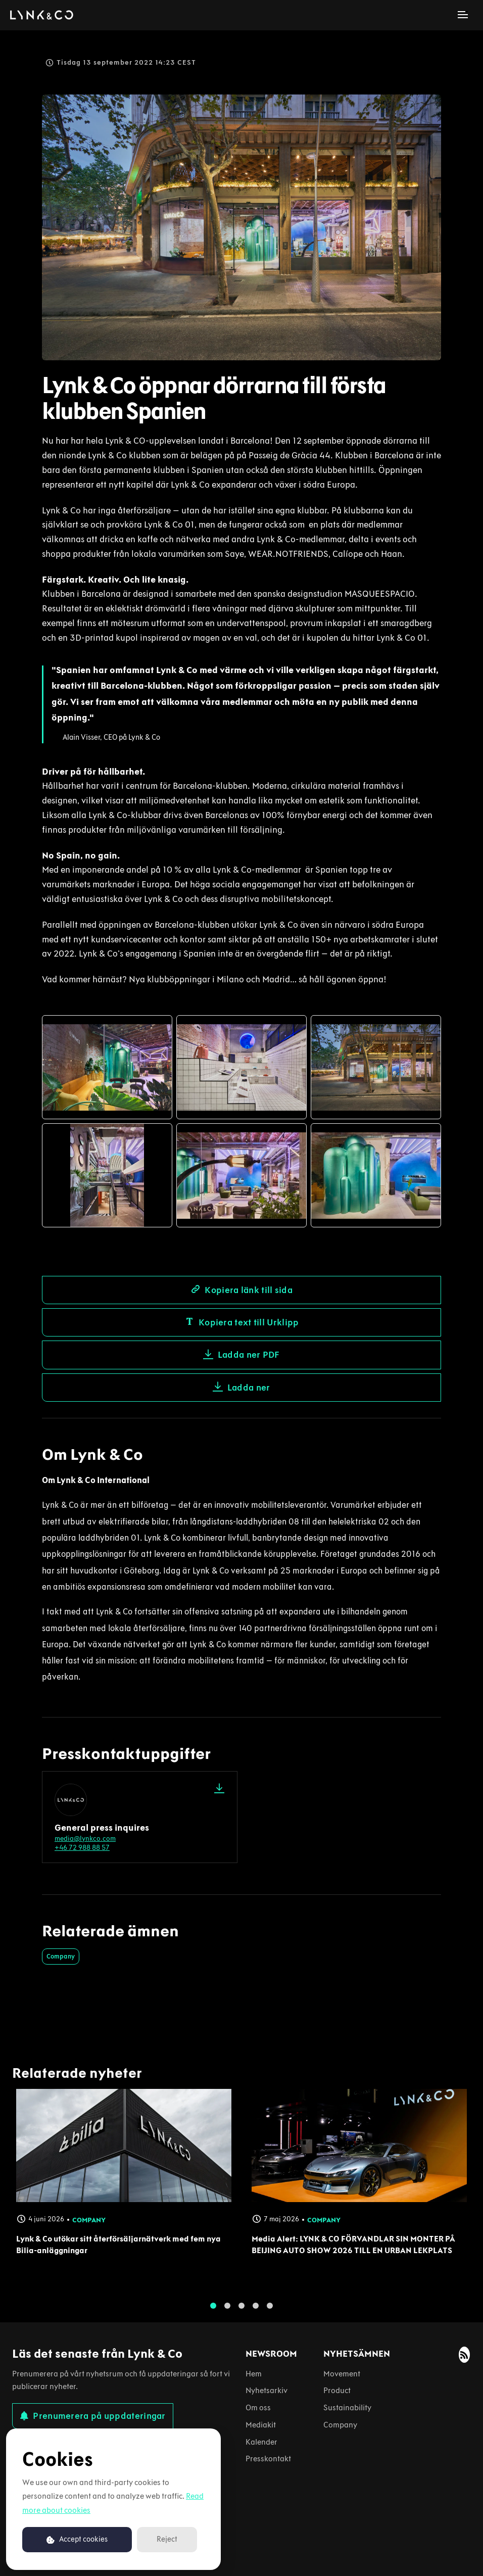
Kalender (261, 2442)
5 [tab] (270, 2315)
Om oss (258, 2407)
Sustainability (347, 2407)
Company (60, 1956)
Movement (341, 2373)
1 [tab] (213, 2315)
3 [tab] (241, 2315)
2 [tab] (227, 2315)
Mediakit (261, 2424)
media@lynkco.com (85, 1838)
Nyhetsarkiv (266, 2390)
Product (337, 2390)
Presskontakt (268, 2458)
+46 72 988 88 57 (82, 1847)
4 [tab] (256, 2315)
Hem (254, 2373)
